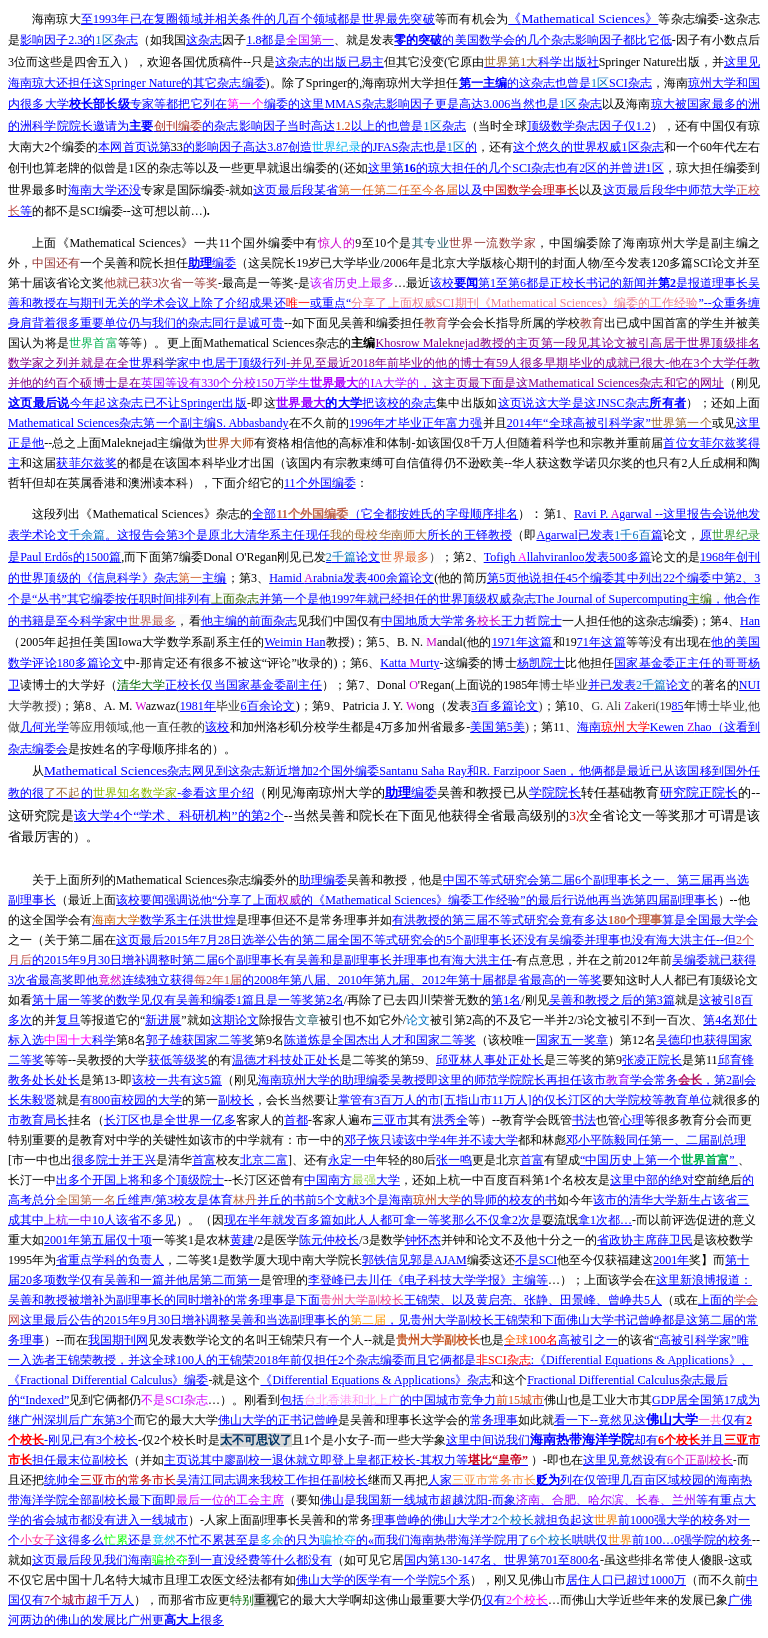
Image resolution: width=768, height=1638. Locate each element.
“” (659, 1160)
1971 (522, 642)
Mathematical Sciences (583, 18)
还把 (32, 1480)
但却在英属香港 (74, 483)
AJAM (414, 1260)
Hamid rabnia (351, 578)
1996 (415, 423)
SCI (536, 1260)
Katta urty (409, 663)
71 (601, 642)
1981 (198, 706)
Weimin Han (295, 642)
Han (750, 621)
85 (678, 706)
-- (384, 303)
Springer (127, 403)
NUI (749, 685)
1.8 (289, 40)
